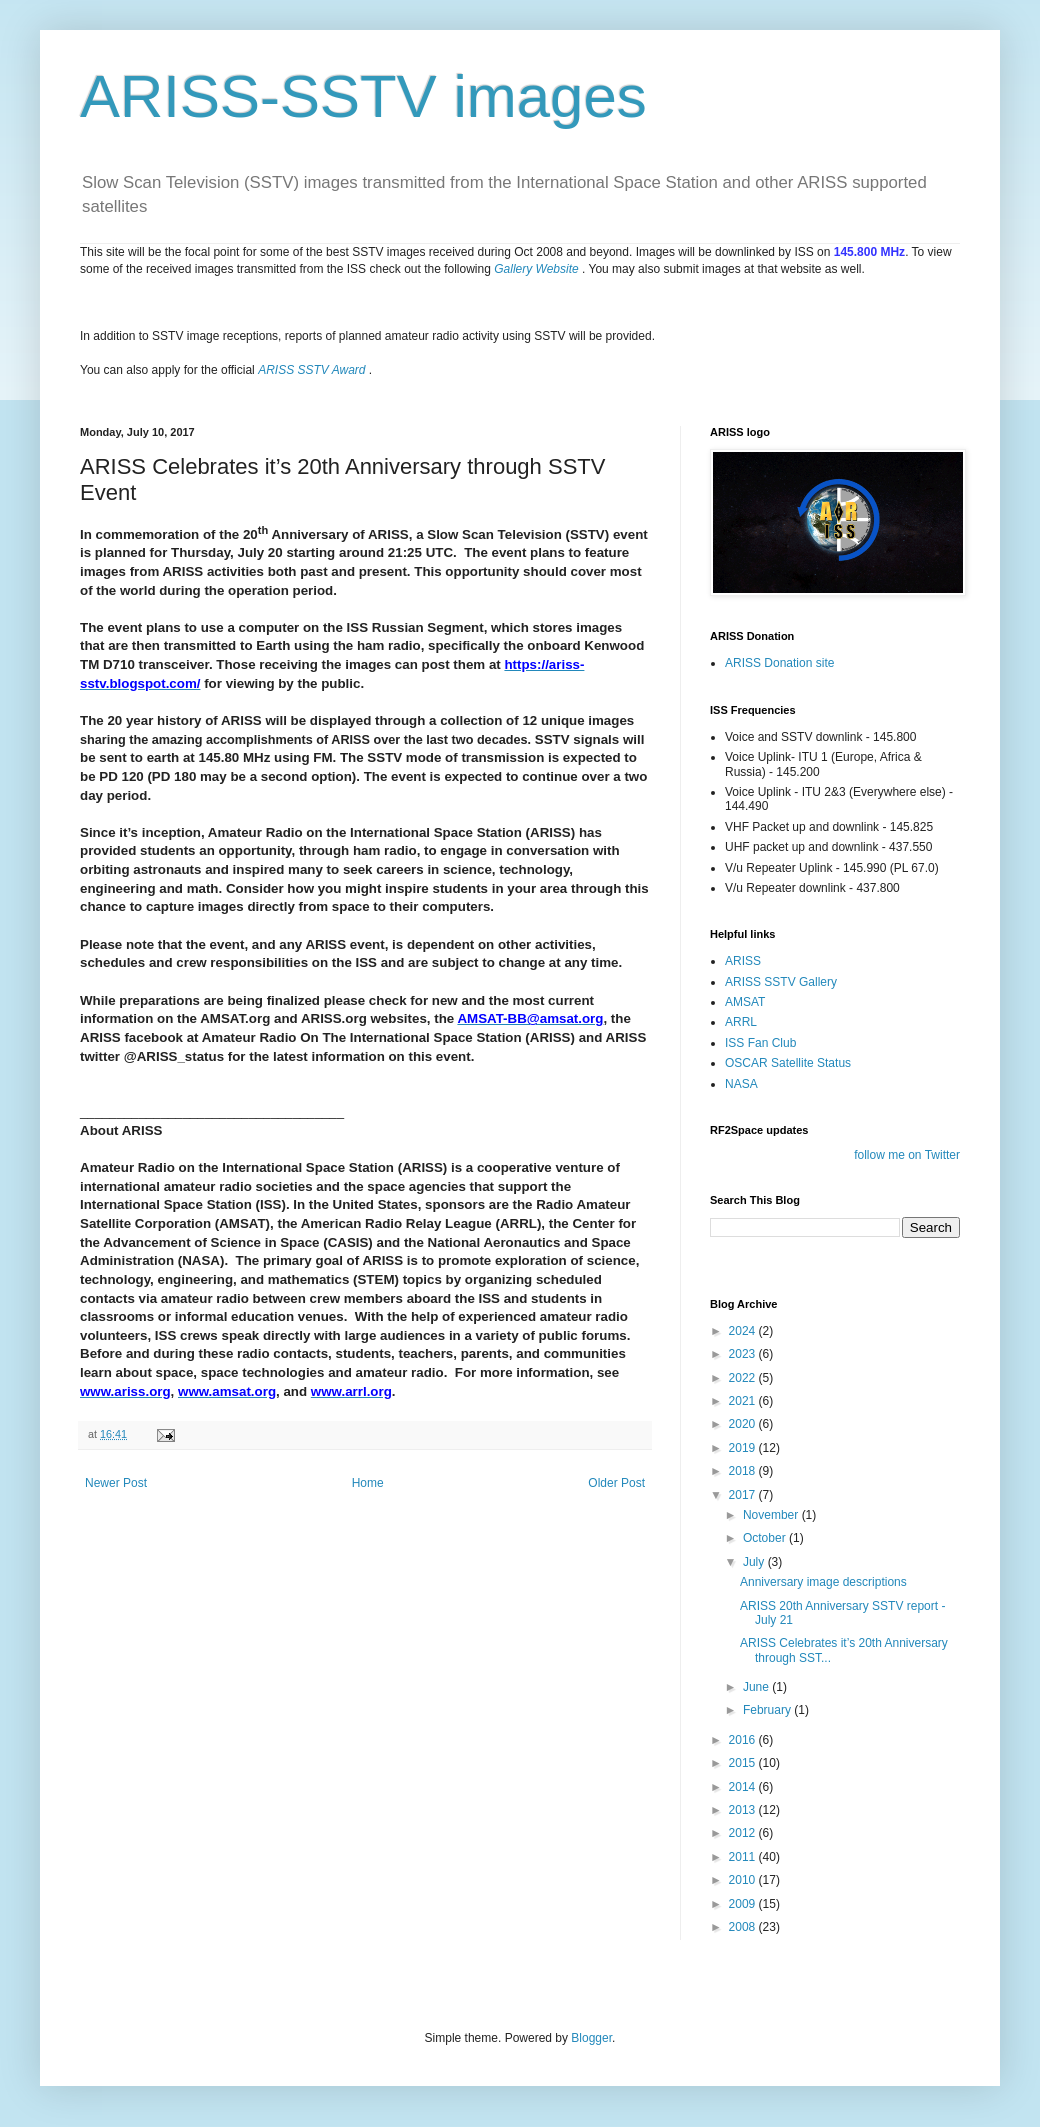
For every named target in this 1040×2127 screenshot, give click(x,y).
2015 (744, 1763)
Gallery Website (536, 269)
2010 (744, 1880)
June (757, 1687)
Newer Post (116, 1483)
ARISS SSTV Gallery (781, 982)
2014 (744, 1787)
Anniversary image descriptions (823, 1582)
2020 (744, 1424)
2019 (744, 1448)
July (755, 1562)
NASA (741, 1084)
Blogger (591, 2038)
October (766, 1538)
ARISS (743, 961)
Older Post (616, 1483)
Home (368, 1483)
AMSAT (745, 1002)
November (772, 1515)
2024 (744, 1331)
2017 (744, 1495)
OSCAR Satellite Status (788, 1063)
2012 (744, 1833)
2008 (744, 1927)
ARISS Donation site (779, 663)
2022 (744, 1378)
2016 (744, 1740)
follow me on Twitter (907, 1155)
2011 (744, 1857)
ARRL (741, 1022)
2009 (744, 1904)
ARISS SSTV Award (311, 370)
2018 (744, 1471)
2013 (744, 1810)
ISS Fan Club (760, 1043)
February (768, 1710)
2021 (744, 1401)
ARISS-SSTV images (363, 96)
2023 (744, 1354)
